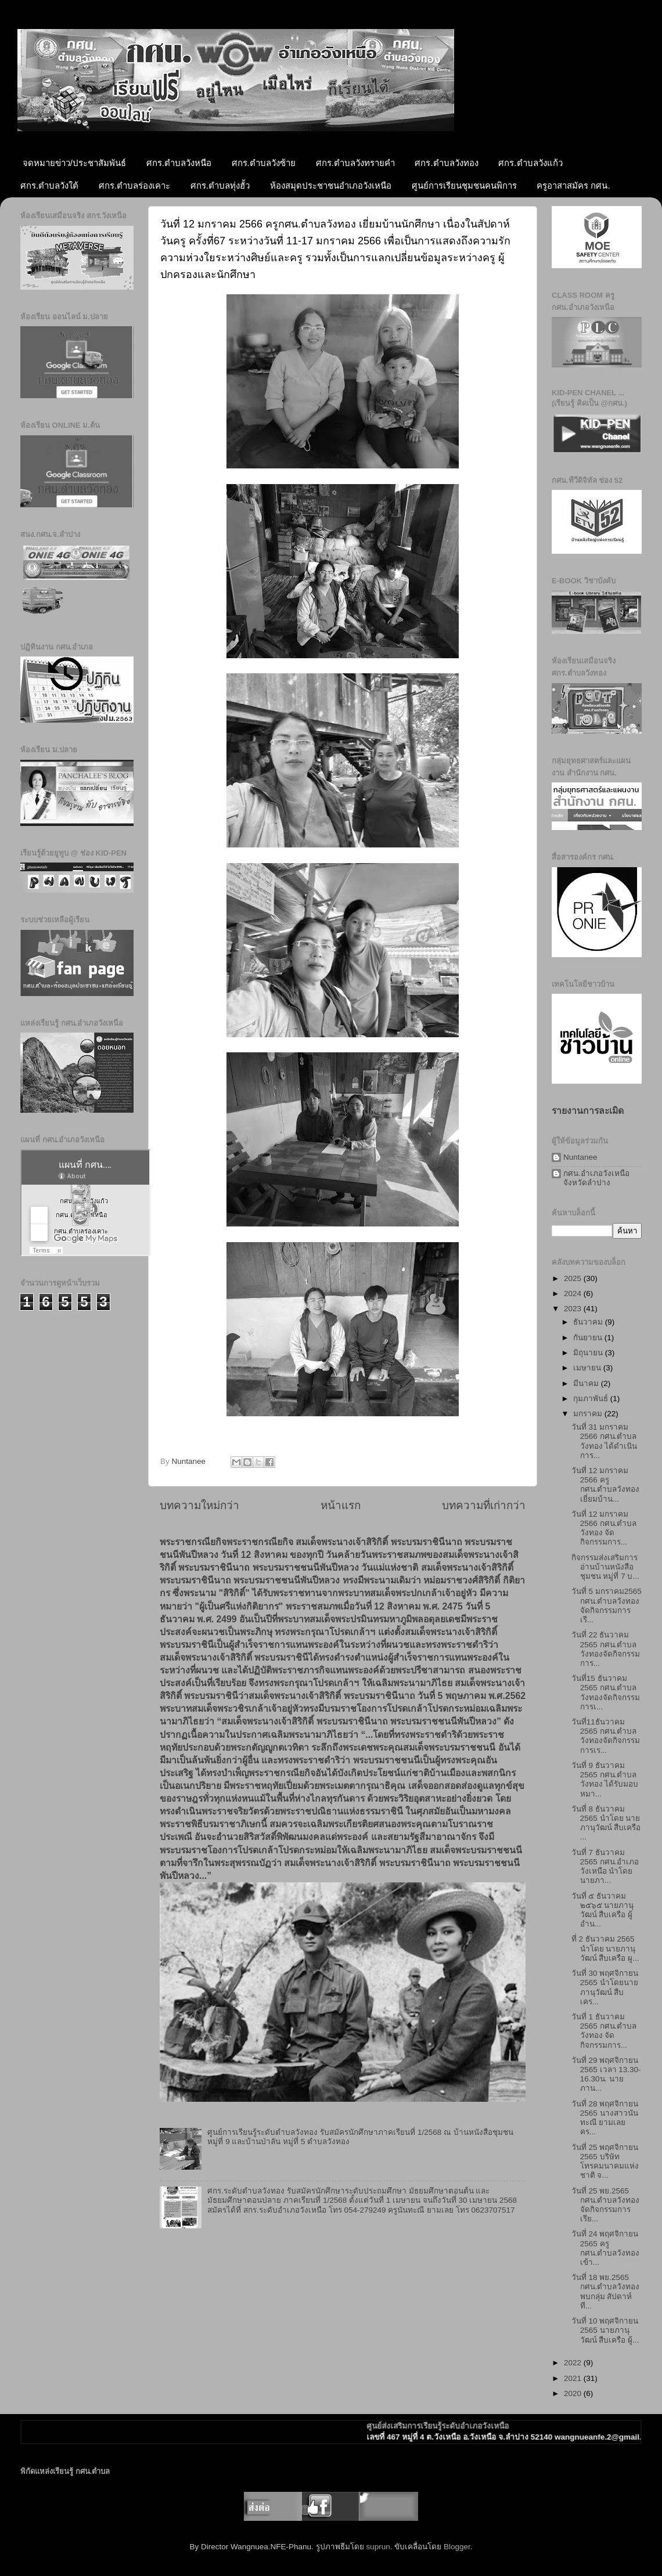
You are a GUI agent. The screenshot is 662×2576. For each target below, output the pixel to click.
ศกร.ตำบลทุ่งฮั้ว (220, 185)
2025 (574, 1278)
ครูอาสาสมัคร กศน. (573, 185)
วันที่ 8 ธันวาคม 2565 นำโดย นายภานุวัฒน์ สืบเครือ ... (606, 1823)
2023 (574, 1308)
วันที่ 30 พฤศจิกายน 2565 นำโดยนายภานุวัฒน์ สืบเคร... (605, 1987)
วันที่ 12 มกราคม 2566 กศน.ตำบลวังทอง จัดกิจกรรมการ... (604, 1528)
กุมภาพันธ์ (591, 1398)
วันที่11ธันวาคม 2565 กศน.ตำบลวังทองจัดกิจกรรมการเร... (605, 1736)
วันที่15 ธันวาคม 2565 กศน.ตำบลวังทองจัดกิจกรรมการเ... (605, 1692)
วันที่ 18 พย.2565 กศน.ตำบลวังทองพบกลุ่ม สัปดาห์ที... (605, 2291)
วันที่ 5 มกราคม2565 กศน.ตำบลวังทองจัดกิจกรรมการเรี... (606, 1605)
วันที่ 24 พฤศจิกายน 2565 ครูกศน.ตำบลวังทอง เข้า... (605, 2248)
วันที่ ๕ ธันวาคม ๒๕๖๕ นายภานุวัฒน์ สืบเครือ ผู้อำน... (602, 1910)
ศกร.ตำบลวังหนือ (178, 163)
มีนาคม (587, 1383)
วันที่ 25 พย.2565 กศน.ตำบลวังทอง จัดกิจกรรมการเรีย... (605, 2205)
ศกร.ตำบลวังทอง (446, 163)
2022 (574, 2362)
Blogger (457, 2546)
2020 (574, 2393)
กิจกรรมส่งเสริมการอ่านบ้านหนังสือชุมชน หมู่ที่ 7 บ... (605, 1567)
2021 (574, 2378)
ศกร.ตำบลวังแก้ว (530, 163)
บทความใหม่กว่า (199, 1505)
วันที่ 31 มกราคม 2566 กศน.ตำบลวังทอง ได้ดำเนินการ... (604, 1441)
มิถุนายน (589, 1352)
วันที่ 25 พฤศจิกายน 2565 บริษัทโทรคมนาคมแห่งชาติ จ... (605, 2161)
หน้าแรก (341, 1505)
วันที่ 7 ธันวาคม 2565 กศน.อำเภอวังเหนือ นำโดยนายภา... (605, 1866)
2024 (574, 1293)
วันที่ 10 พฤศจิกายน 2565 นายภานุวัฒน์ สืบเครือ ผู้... (605, 2330)
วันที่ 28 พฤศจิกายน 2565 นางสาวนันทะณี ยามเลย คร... (605, 2118)
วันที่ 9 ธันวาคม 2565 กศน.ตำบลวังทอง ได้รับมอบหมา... (605, 1779)
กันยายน (589, 1337)
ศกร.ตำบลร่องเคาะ (134, 185)
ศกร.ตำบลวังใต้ (49, 185)
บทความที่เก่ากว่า (484, 1505)
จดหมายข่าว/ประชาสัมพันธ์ (74, 163)
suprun (378, 2546)
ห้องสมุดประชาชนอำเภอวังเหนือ (330, 185)
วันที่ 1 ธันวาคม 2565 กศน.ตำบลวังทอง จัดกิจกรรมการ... (604, 2031)
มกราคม (589, 1413)
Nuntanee (580, 1157)
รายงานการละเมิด (588, 1111)
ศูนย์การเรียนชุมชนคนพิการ (464, 185)
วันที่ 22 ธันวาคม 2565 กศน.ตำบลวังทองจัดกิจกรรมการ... (605, 1649)
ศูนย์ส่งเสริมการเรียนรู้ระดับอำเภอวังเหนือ (462, 2426)
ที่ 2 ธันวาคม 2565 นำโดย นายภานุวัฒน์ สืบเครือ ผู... (605, 1948)
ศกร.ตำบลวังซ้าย (264, 163)
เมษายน (588, 1367)
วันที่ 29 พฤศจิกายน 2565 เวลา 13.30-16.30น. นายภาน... (606, 2074)
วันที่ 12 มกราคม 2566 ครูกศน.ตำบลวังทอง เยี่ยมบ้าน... (605, 1484)
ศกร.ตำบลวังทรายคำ (355, 163)
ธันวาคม (589, 1322)
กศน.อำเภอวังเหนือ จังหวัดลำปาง (596, 1178)
